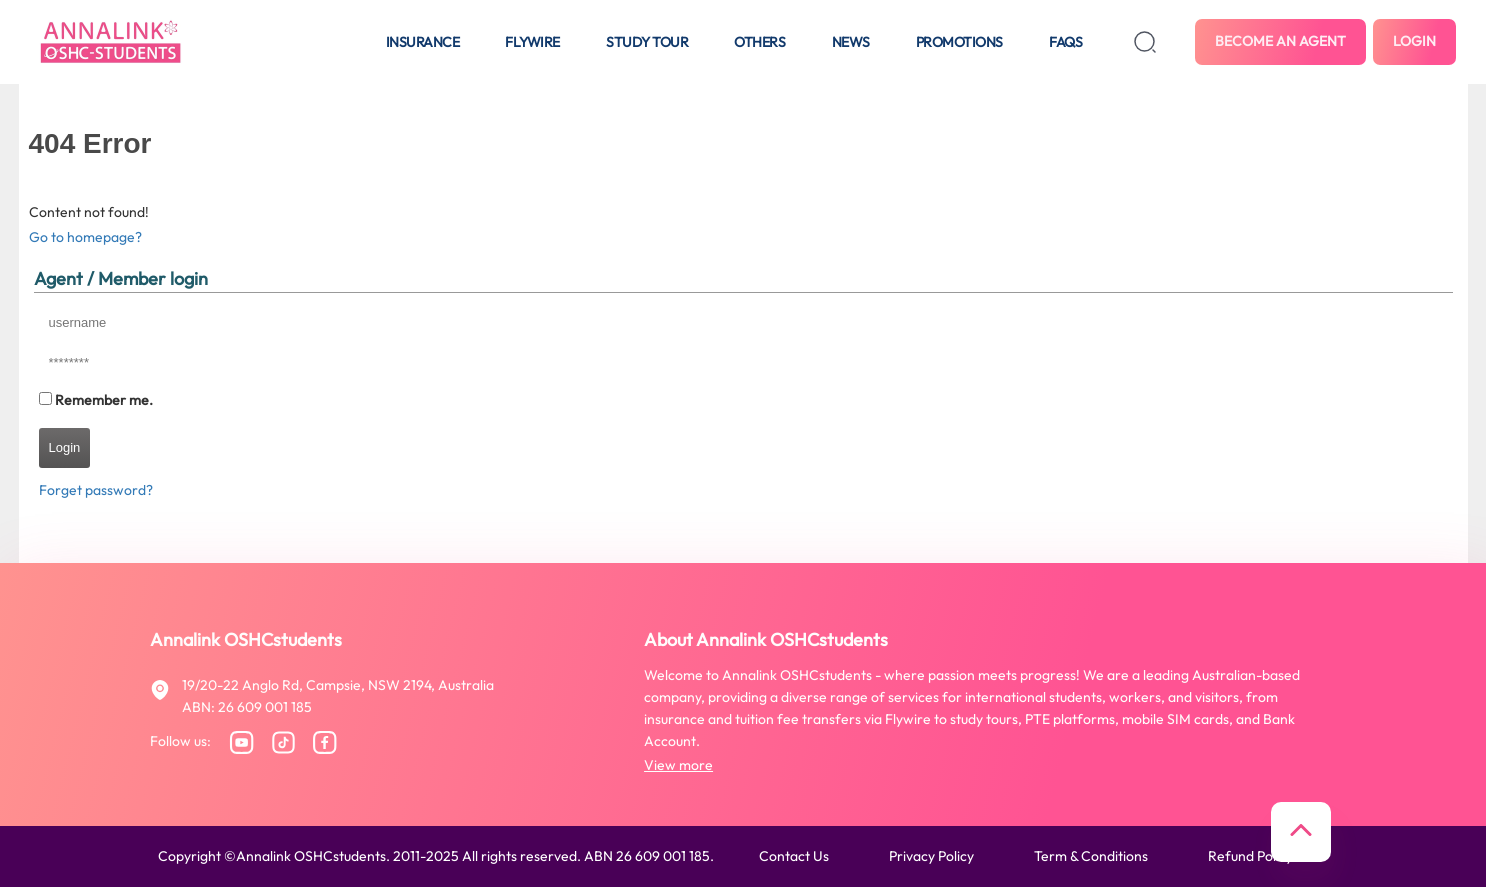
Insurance (423, 42)
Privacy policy (931, 856)
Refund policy (1250, 856)
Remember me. (104, 400)
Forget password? (96, 490)
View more (678, 765)
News (851, 42)
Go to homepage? (85, 237)
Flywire (532, 42)
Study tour (647, 42)
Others (759, 42)
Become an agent (1280, 41)
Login (1414, 41)
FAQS (1065, 42)
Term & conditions (1091, 856)
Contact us (794, 856)
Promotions (959, 42)
